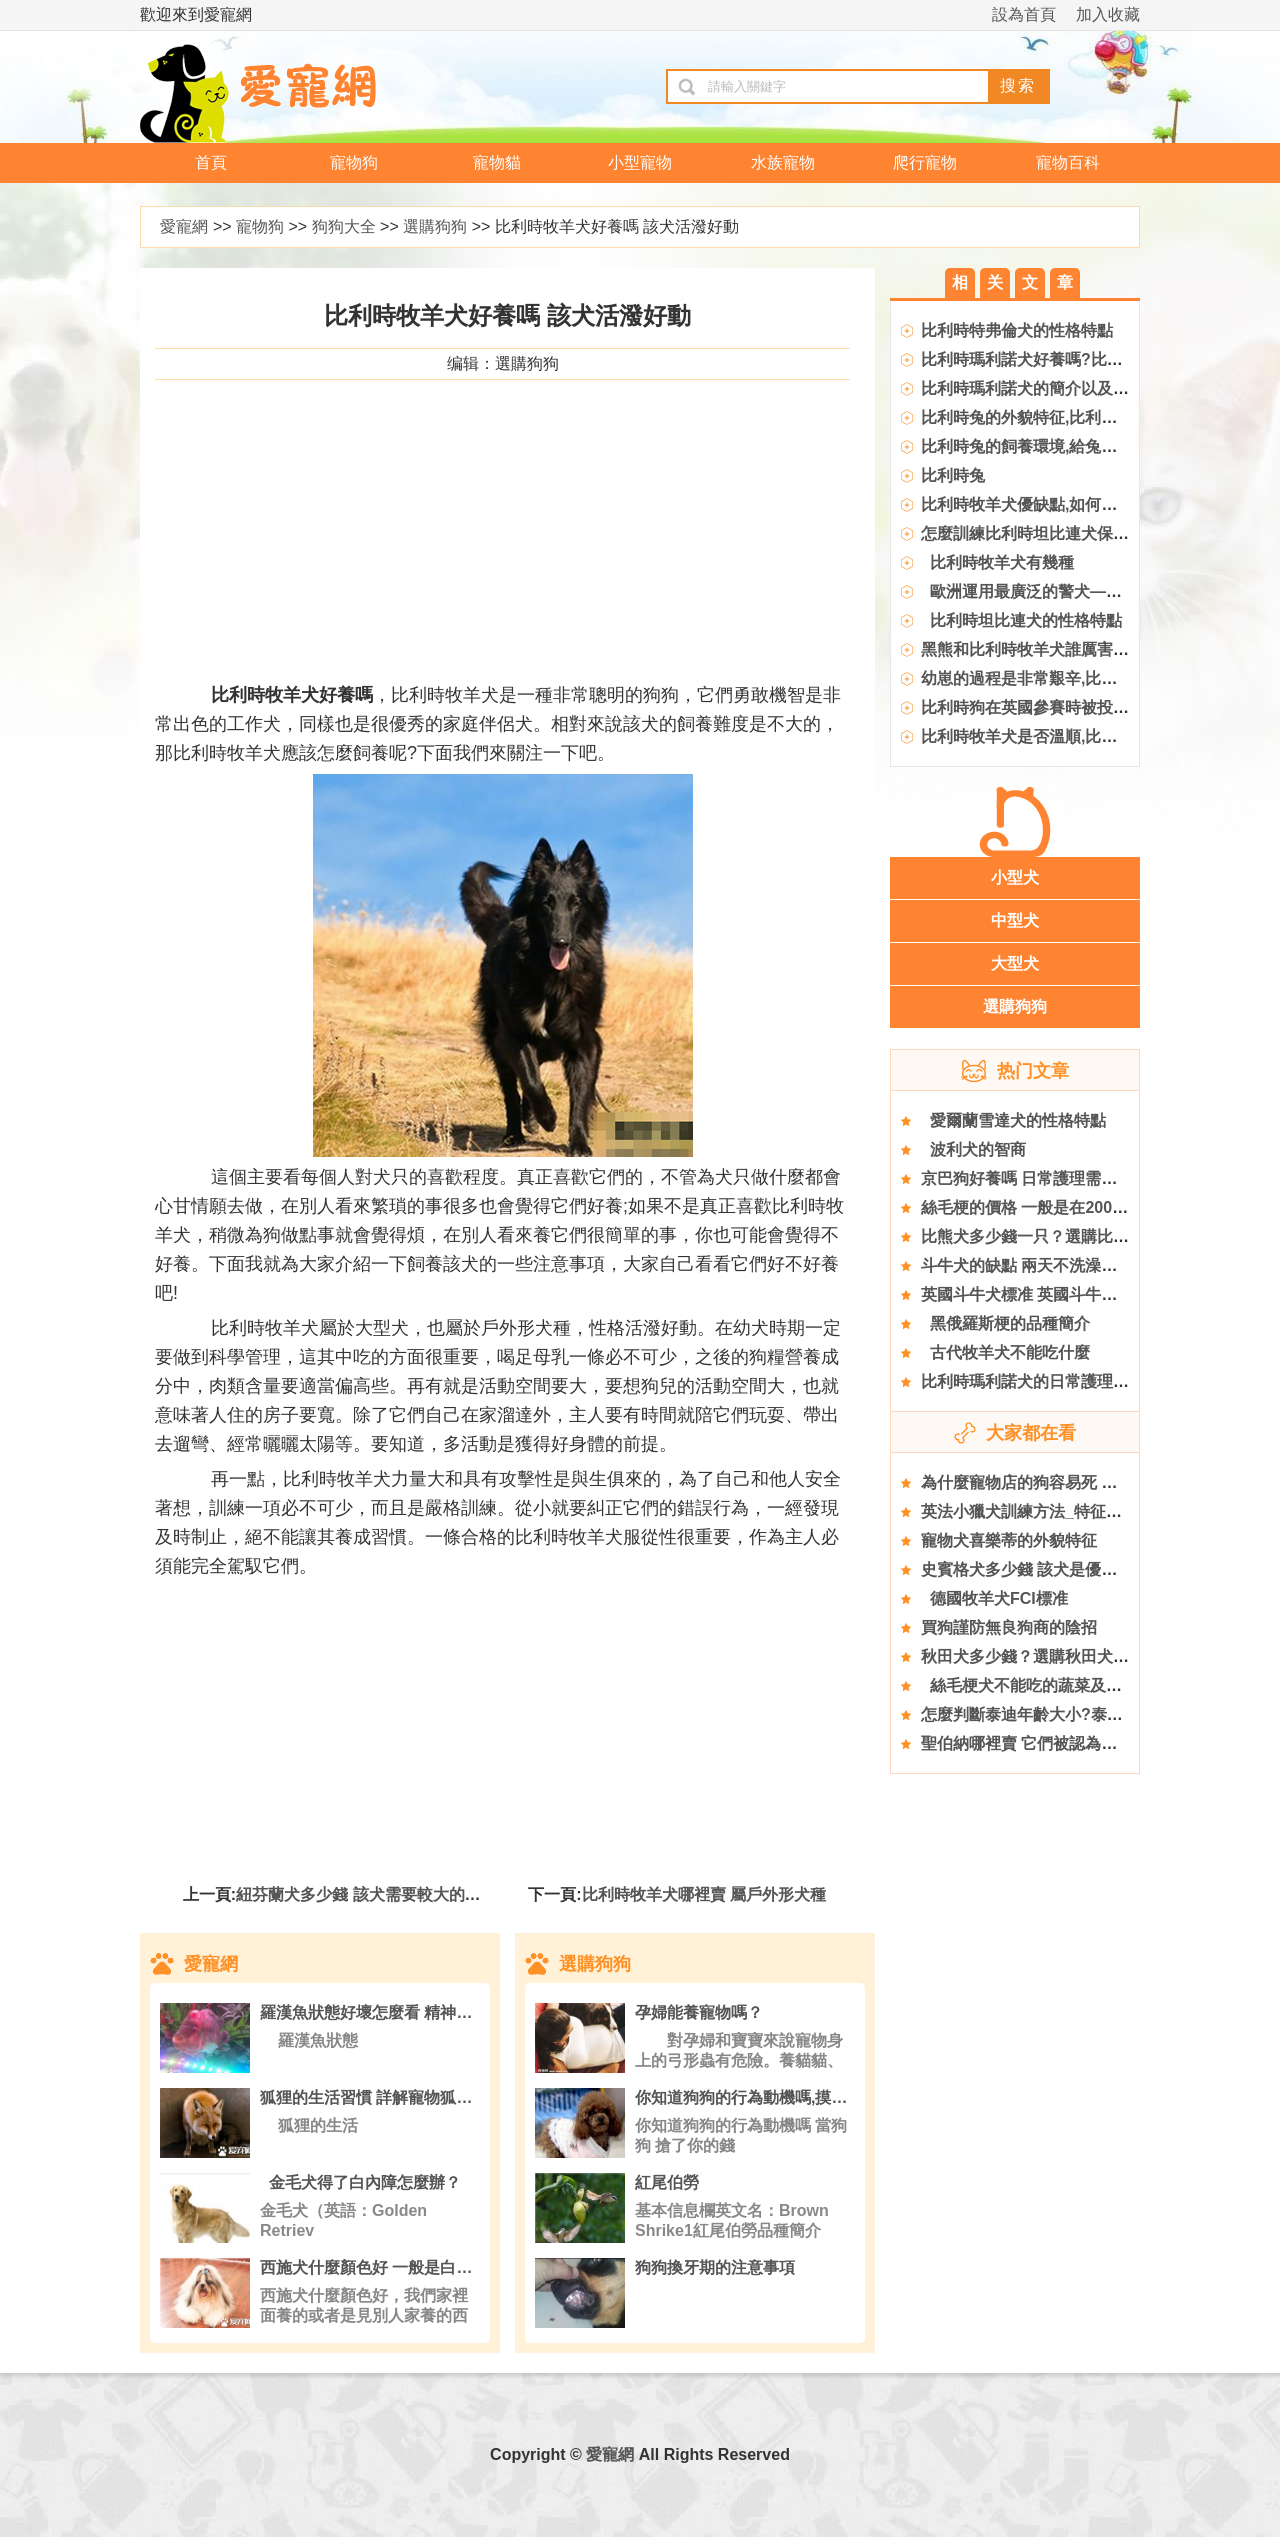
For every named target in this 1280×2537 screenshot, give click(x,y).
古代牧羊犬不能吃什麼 (1005, 1352)
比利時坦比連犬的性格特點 (1021, 620)
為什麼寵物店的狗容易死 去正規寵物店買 (1067, 1482)
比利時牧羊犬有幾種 (997, 562)
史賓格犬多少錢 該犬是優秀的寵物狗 (1051, 1569)
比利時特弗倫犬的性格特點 (1017, 330)
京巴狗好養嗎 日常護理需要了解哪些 (1051, 1178)
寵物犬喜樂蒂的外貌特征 (1009, 1540)
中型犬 (1015, 920)
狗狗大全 (344, 226)
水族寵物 (783, 162)
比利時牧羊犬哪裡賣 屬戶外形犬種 (704, 1894)
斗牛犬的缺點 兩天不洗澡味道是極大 (1051, 1265)
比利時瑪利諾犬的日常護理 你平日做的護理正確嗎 (1099, 1381)
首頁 (211, 162)
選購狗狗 (435, 226)
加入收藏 (1108, 14)
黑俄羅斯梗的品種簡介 (1005, 1323)
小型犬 (1015, 877)
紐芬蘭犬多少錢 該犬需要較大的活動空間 (382, 1894)
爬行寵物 (925, 162)
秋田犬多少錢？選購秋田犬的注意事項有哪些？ (1089, 1656)
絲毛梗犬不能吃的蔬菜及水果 (1029, 1685)
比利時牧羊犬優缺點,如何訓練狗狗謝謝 (1059, 504)
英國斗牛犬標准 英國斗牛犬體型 (1035, 1294)
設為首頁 (1024, 14)
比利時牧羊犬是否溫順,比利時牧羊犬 (1051, 736)
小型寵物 (640, 162)
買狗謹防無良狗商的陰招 (1009, 1627)
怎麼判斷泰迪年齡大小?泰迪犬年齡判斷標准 (1078, 1714)
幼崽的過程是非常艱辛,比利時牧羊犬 (1051, 678)
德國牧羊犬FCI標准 (994, 1598)
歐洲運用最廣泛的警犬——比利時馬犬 (1061, 591)
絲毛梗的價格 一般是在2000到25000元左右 (1075, 1207)
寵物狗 (354, 162)
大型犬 (1015, 963)
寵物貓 (497, 162)
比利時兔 (953, 475)
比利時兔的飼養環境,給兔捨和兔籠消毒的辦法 (1083, 446)
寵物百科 (1068, 162)
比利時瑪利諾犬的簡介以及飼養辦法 (1049, 388)
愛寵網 (184, 226)
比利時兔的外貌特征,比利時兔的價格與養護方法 (1091, 417)
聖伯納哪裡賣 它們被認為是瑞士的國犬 (1059, 1743)
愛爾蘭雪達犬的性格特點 (1013, 1120)
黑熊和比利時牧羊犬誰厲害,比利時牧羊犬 (1067, 649)
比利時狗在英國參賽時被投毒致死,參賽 (1059, 707)
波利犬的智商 (973, 1149)
